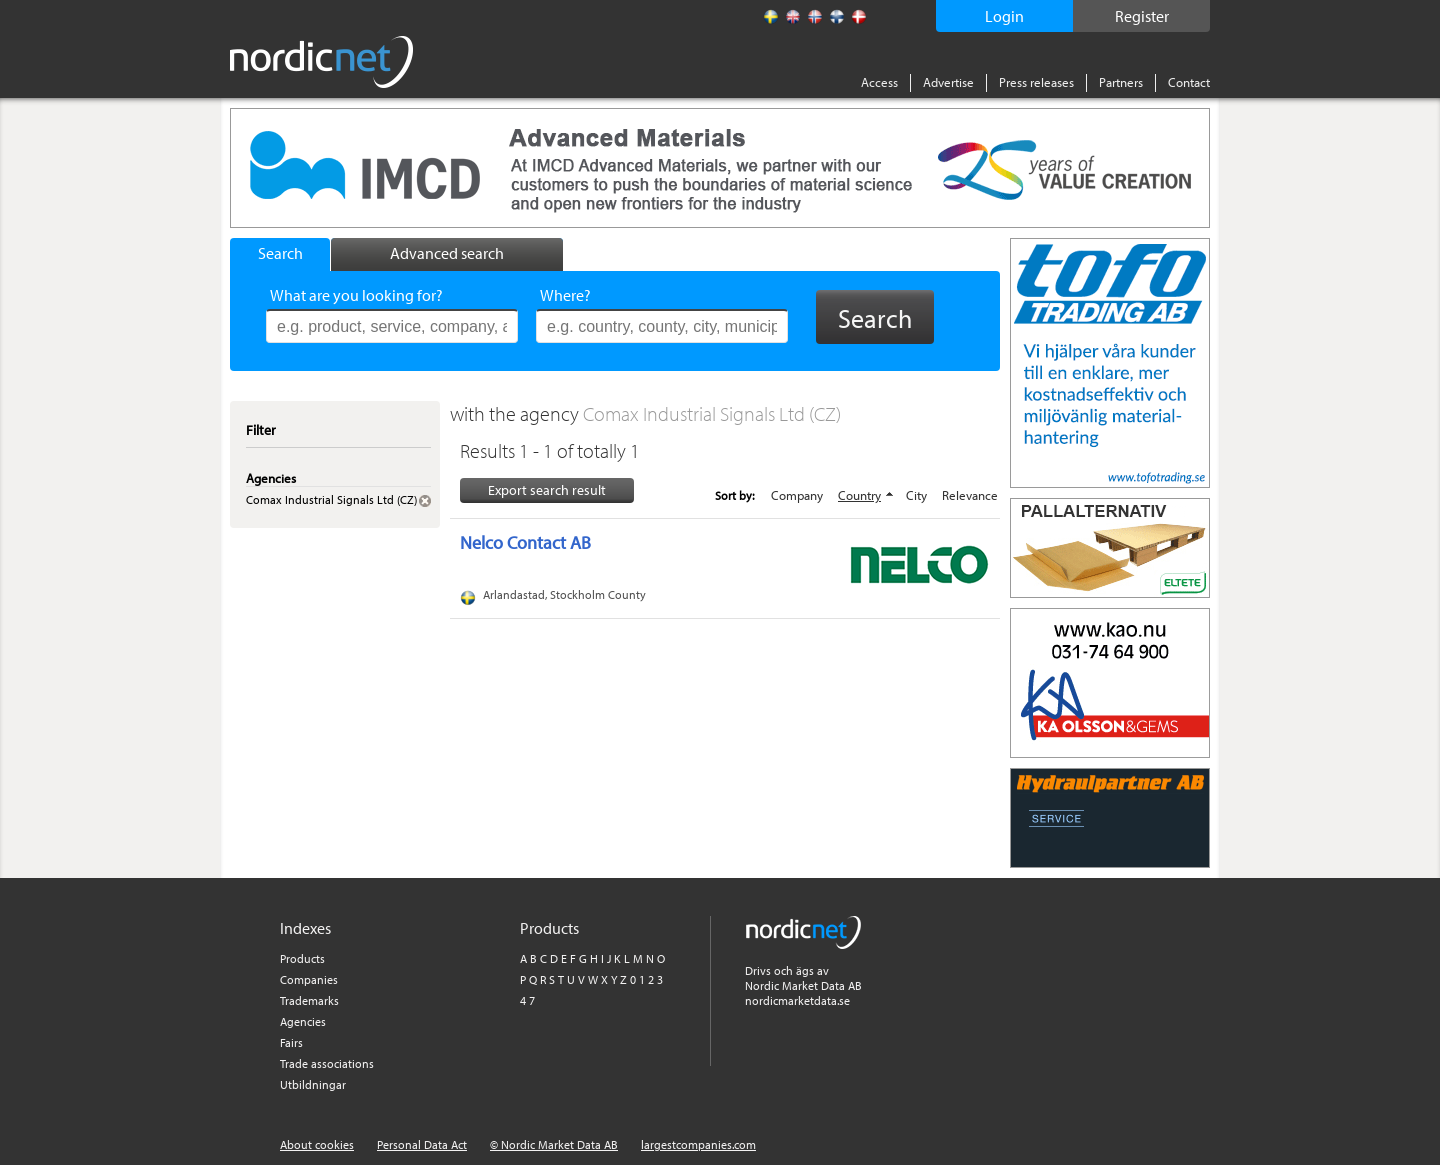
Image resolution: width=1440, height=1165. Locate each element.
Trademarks (309, 1000)
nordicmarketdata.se (797, 1000)
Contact (1189, 82)
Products (302, 958)
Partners (1121, 82)
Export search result (547, 490)
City (916, 495)
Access (879, 82)
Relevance (970, 495)
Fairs (291, 1042)
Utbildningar (313, 1084)
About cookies (317, 1144)
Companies (309, 979)
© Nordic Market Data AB (554, 1144)
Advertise (948, 82)
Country (859, 495)
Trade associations (327, 1063)
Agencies (303, 1021)
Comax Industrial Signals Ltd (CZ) (712, 413)
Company (797, 495)
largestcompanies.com (698, 1144)
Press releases (1036, 82)
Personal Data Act (422, 1144)
